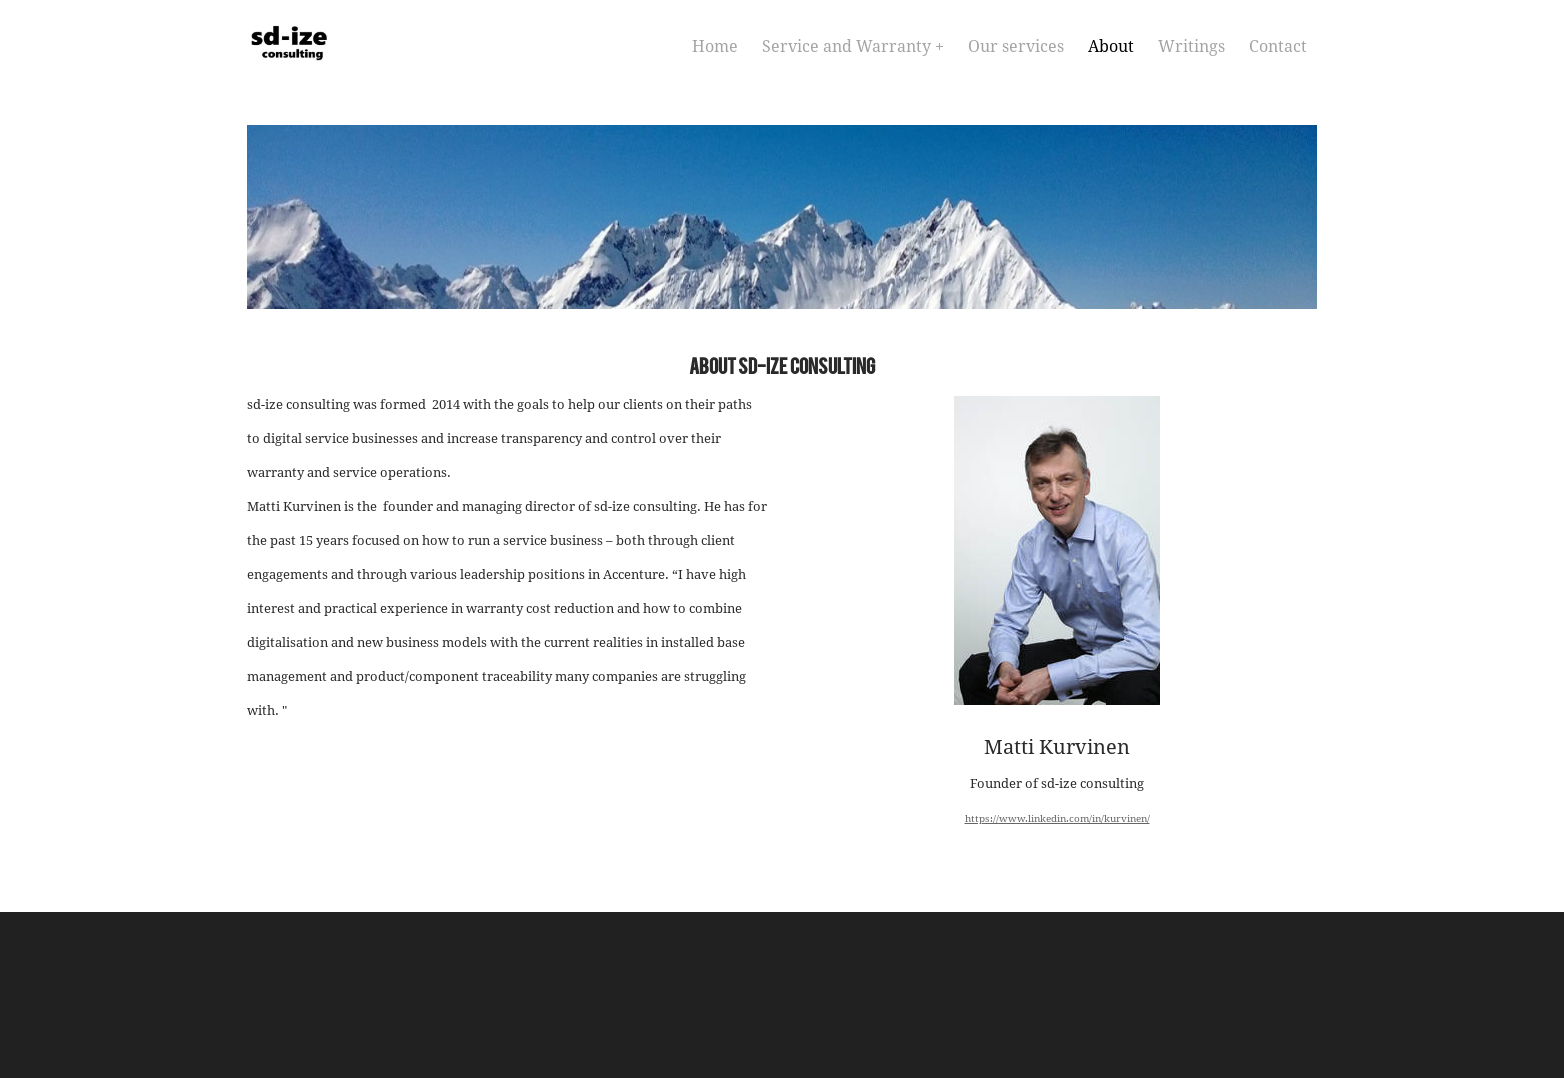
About (1111, 47)
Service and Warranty (848, 47)
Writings (1191, 47)
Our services (1016, 47)
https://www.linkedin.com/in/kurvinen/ (1057, 819)
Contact (1278, 47)
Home (715, 47)
